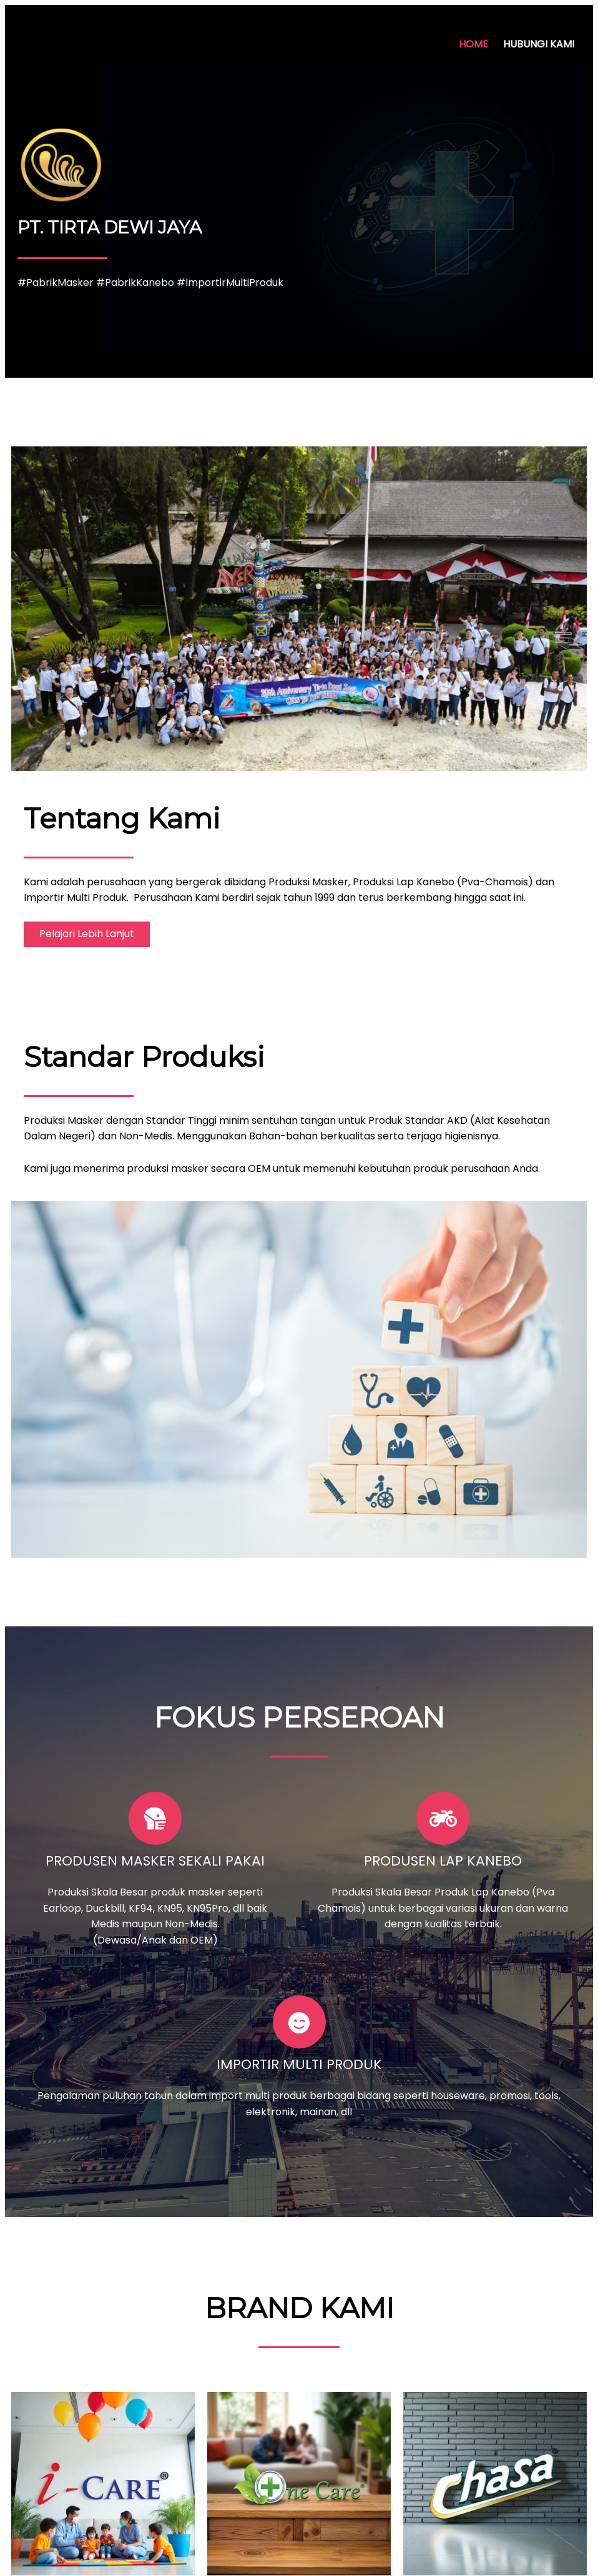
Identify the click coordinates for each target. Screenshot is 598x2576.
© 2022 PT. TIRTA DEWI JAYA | (255, 2552)
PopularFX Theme (371, 2552)
